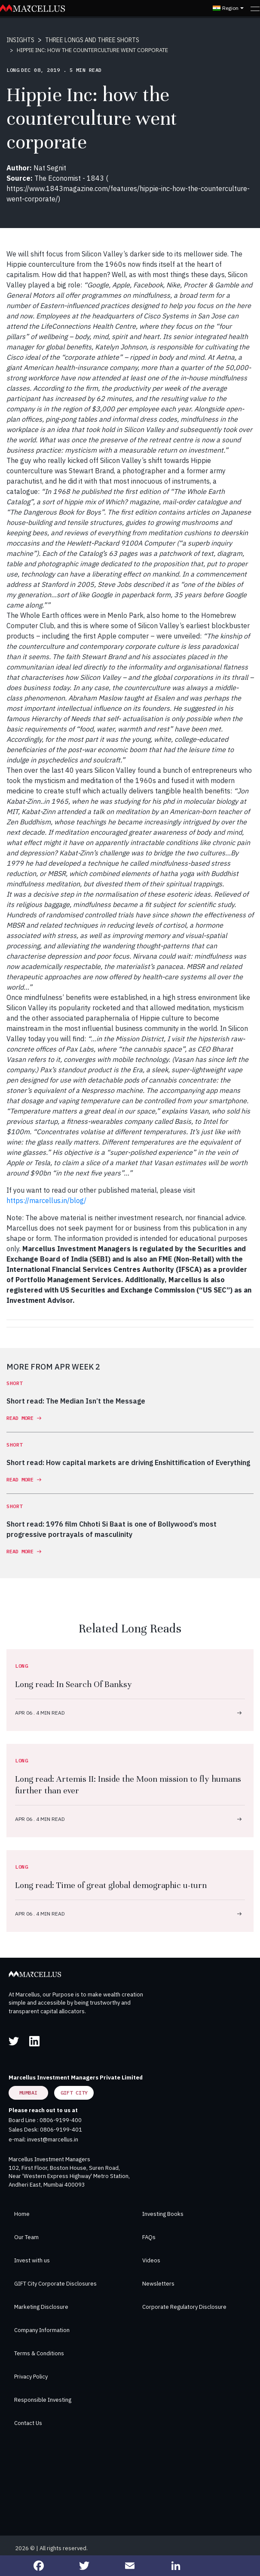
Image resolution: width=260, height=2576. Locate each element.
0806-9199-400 (61, 2120)
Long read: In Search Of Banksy (73, 1684)
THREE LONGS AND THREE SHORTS (92, 40)
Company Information (42, 2330)
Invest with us (32, 2260)
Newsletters (158, 2283)
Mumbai (28, 2092)
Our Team (26, 2237)
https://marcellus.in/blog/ (46, 1200)
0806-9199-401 (61, 2129)
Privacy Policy (31, 2376)
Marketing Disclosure (41, 2307)
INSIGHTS (20, 40)
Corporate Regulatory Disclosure (184, 2307)
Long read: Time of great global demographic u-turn (111, 1885)
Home (22, 2214)
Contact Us (28, 2423)
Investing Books (163, 2214)
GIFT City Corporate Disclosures (55, 2283)
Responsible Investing (42, 2399)
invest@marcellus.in (52, 2139)
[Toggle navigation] (255, 8)
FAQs (149, 2237)
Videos (151, 2260)
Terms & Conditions (39, 2353)
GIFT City (74, 2092)
